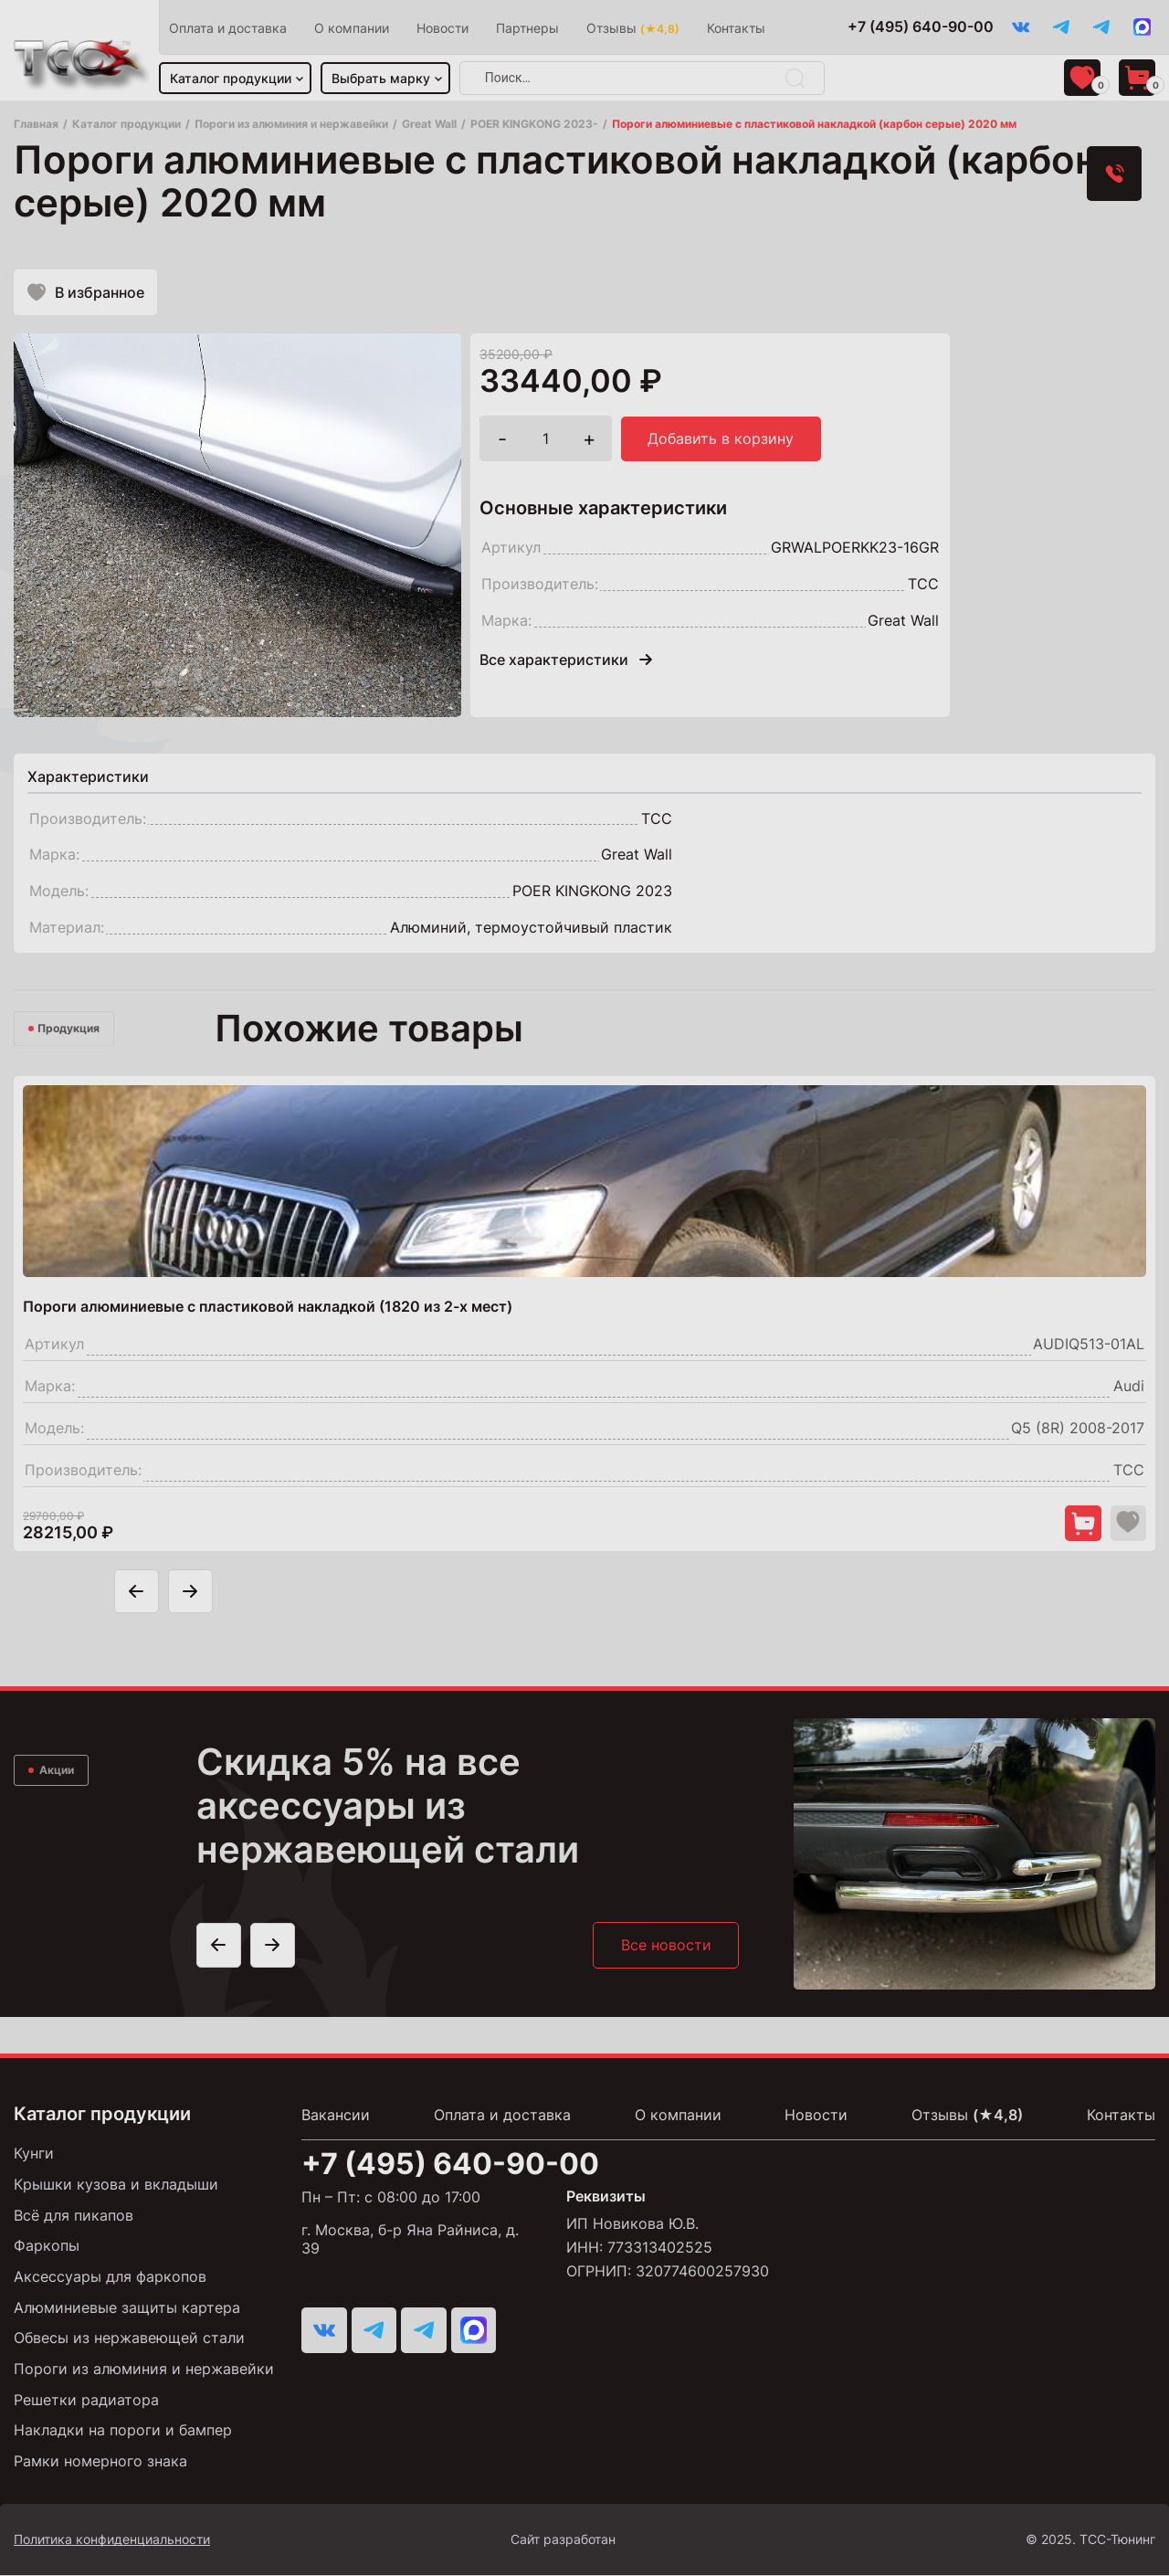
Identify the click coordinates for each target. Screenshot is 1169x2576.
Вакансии (335, 2118)
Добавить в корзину (721, 441)
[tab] (88, 778)
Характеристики (88, 778)
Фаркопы (46, 2249)
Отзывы (633, 28)
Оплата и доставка (229, 28)
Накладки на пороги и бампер (123, 2432)
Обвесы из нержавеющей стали (129, 2340)
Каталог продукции (231, 78)
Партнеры (528, 28)
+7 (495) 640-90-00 (918, 27)
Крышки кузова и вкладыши (116, 2188)
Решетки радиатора (86, 2400)
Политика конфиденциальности (112, 2540)
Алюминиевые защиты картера (127, 2309)
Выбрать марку (381, 78)
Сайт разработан (618, 2540)
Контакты (737, 28)
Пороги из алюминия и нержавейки (144, 2370)
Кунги (34, 2157)
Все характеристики (565, 662)
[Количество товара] (545, 441)
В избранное (85, 293)
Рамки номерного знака (100, 2462)
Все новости (665, 1948)
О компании (352, 28)
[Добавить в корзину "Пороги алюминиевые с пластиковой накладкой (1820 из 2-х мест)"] (1082, 1525)
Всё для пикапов (73, 2218)
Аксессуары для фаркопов (110, 2279)
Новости (443, 28)
